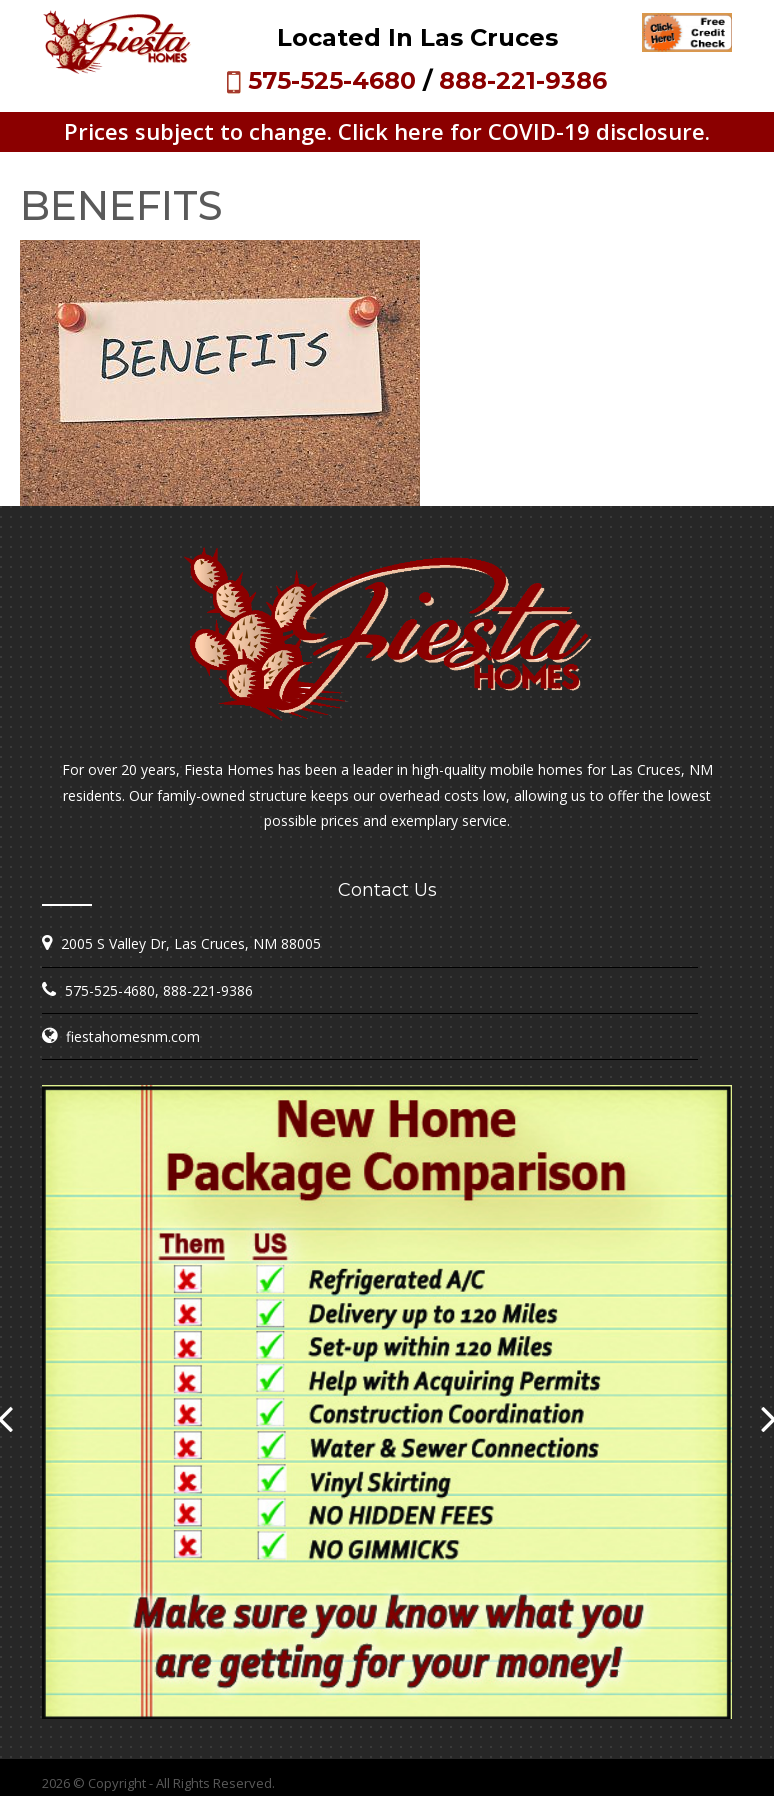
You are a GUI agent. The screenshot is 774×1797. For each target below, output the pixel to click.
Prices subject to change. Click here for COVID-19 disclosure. (387, 131)
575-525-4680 (332, 80)
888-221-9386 (523, 80)
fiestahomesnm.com (133, 1036)
